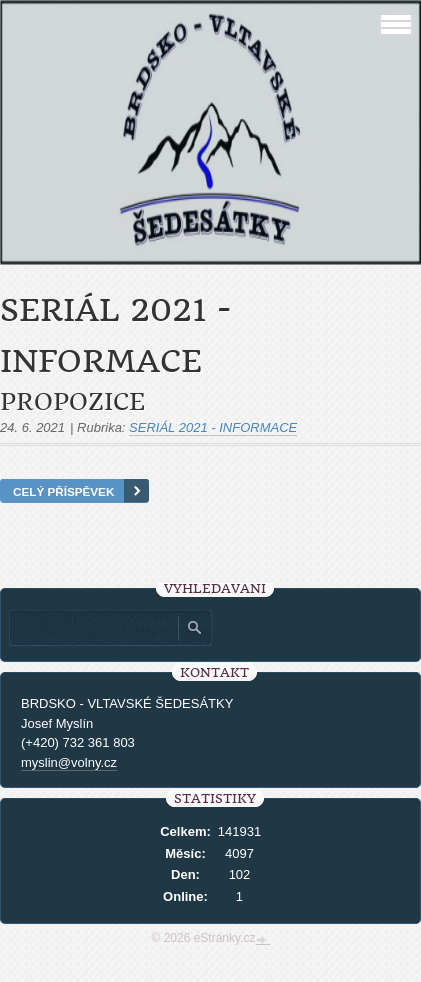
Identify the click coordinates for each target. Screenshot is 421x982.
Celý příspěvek (63, 491)
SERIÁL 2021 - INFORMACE (213, 427)
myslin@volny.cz (69, 762)
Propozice (72, 402)
